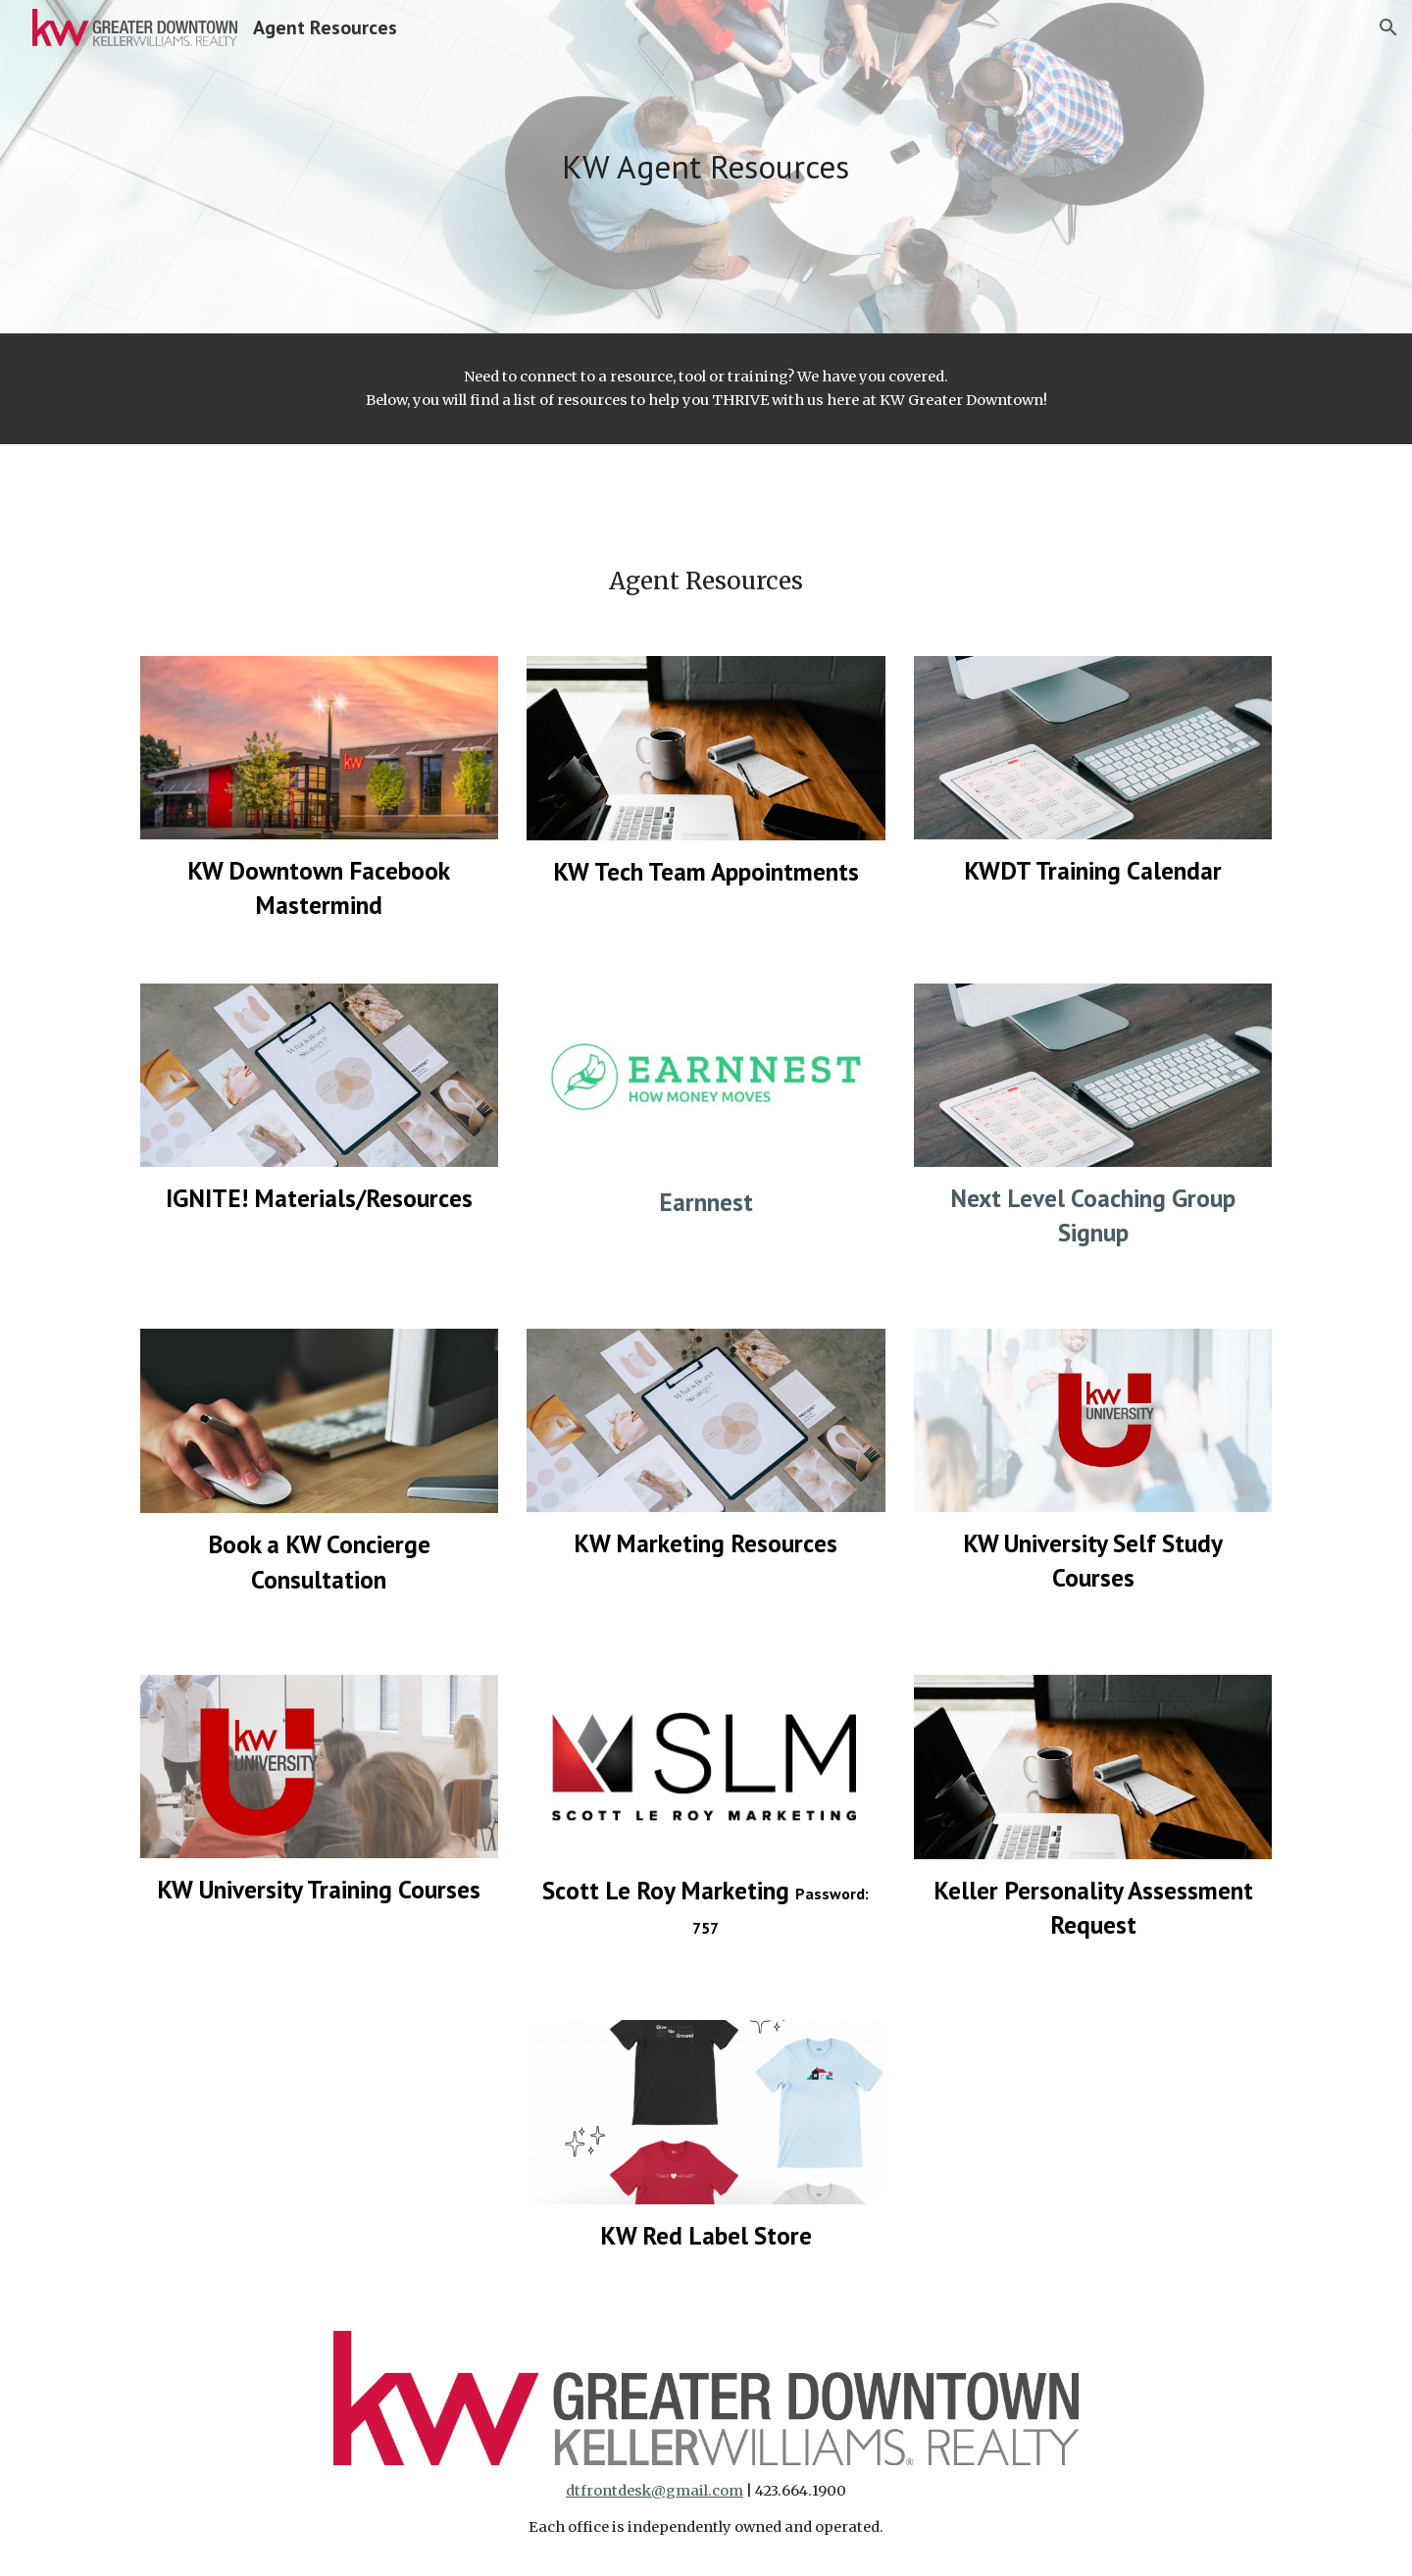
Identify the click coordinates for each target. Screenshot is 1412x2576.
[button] (1388, 27)
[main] (706, 167)
